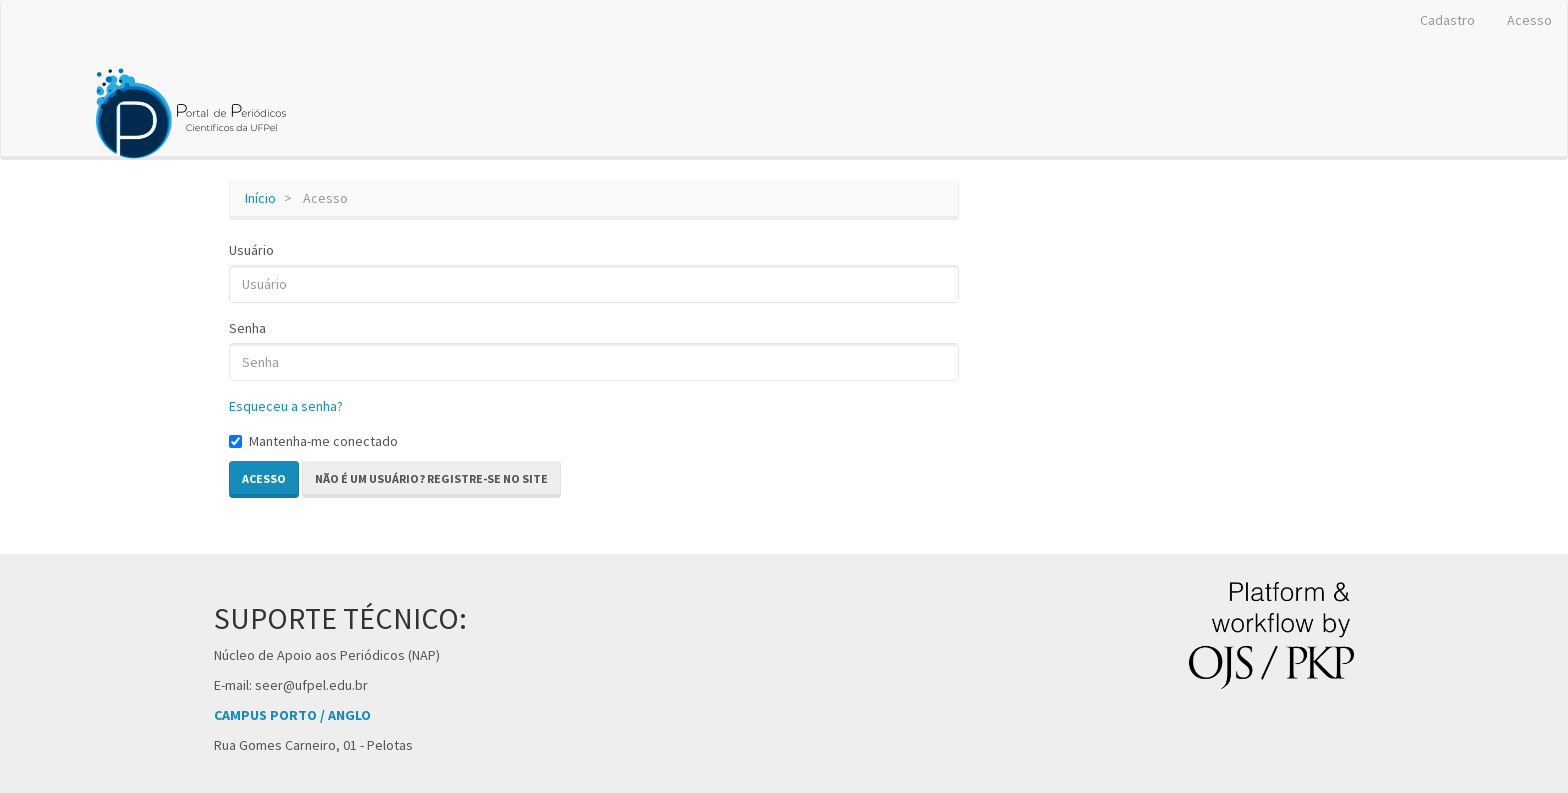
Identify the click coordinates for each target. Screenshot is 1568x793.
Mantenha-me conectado (313, 441)
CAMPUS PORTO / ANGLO (292, 715)
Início (260, 198)
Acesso (1529, 20)
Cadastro (1447, 20)
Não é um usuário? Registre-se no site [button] (431, 478)
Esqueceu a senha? (286, 406)
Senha (247, 328)
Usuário (251, 250)
